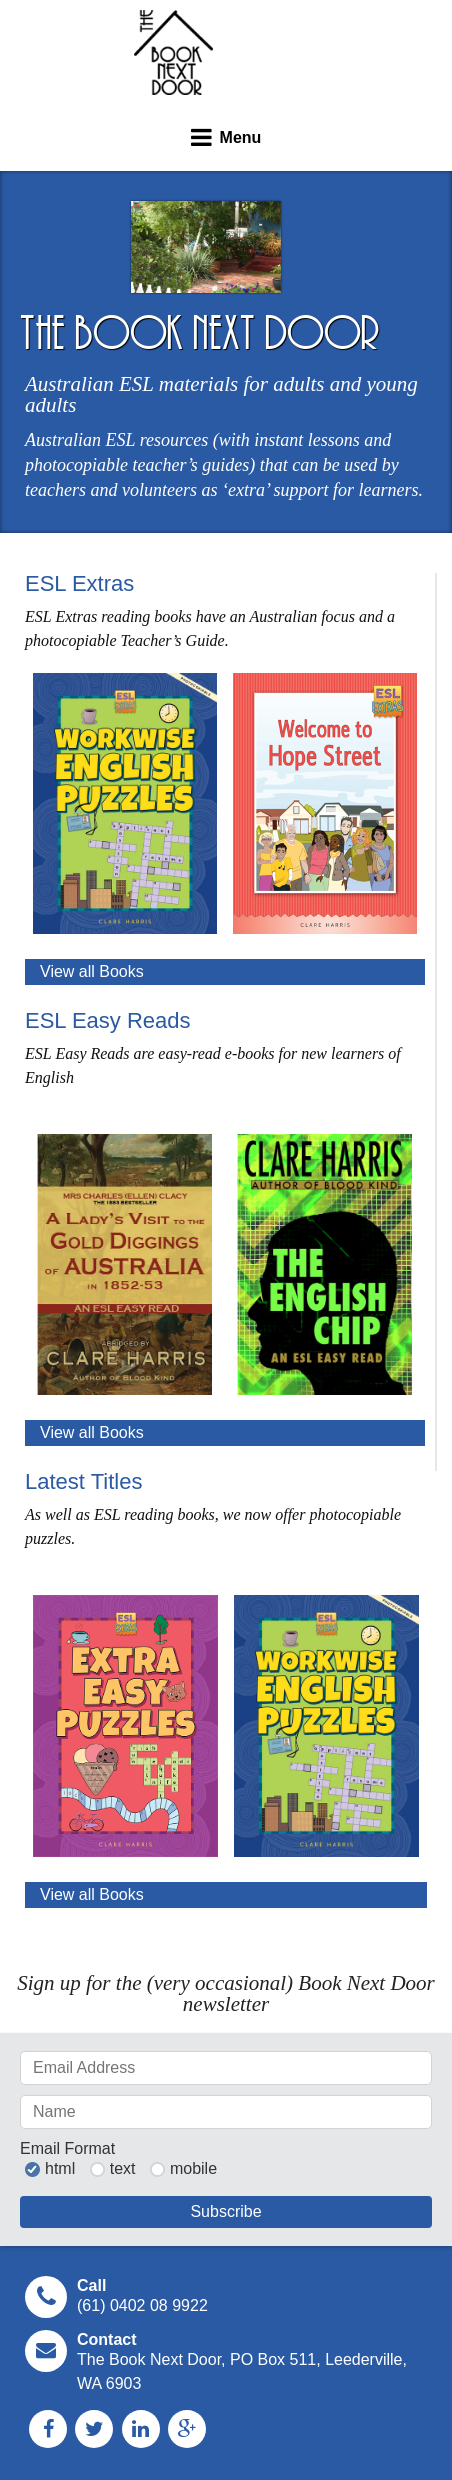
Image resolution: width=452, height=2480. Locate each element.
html (60, 2169)
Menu (241, 137)
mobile (193, 2169)
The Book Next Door (173, 52)
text (123, 2169)
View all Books (92, 971)
